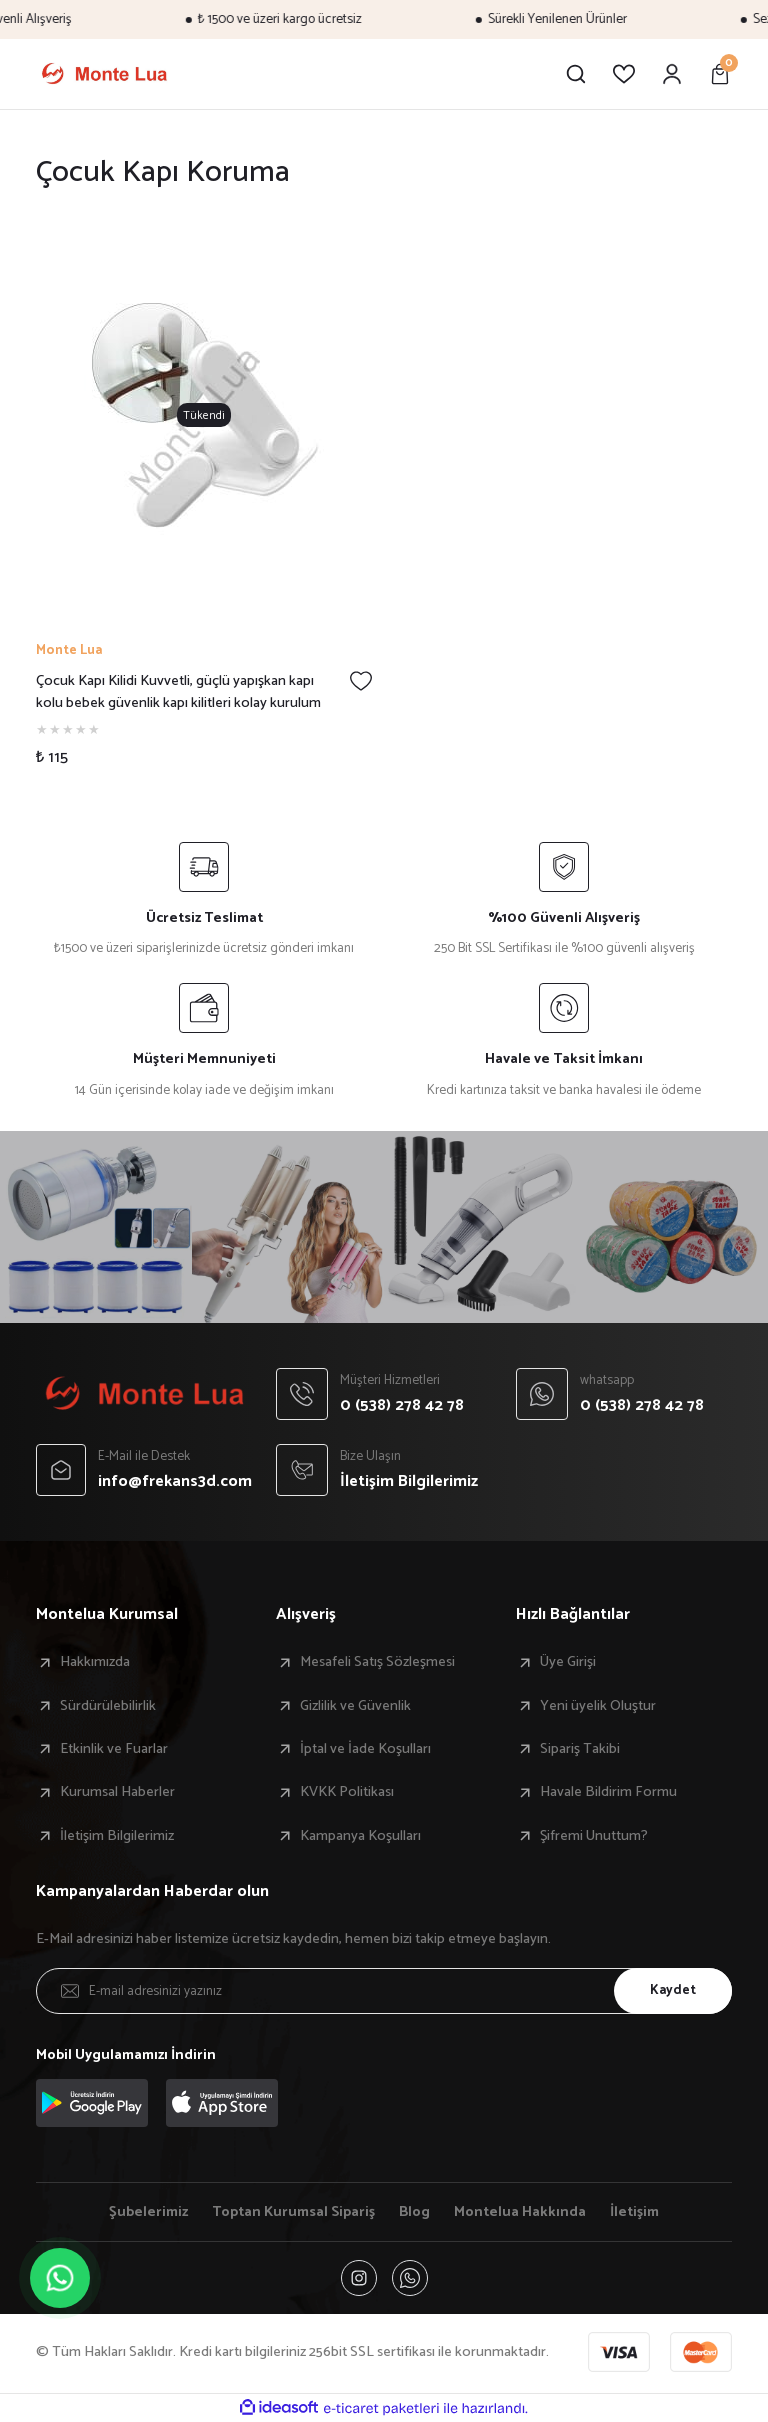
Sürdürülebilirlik (108, 1706)
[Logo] (104, 74)
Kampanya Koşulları (360, 1836)
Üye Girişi (568, 1662)
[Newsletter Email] (384, 1991)
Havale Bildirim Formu (608, 1792)
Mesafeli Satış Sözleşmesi (377, 1662)
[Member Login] (672, 74)
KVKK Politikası (347, 1792)
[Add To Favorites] (361, 681)
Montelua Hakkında (520, 2212)
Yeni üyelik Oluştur (598, 1706)
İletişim (634, 2212)
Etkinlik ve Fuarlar (114, 1749)
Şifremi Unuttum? (594, 1836)
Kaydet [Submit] (673, 1990)
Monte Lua (69, 650)
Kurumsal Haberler (117, 1792)
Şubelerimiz (148, 2212)
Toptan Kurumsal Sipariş (293, 2212)
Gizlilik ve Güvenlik (355, 1706)
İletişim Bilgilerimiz (117, 1836)
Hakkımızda (95, 1662)
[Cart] (720, 74)
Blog (414, 2212)
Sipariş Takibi (580, 1749)
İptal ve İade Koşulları (365, 1749)
